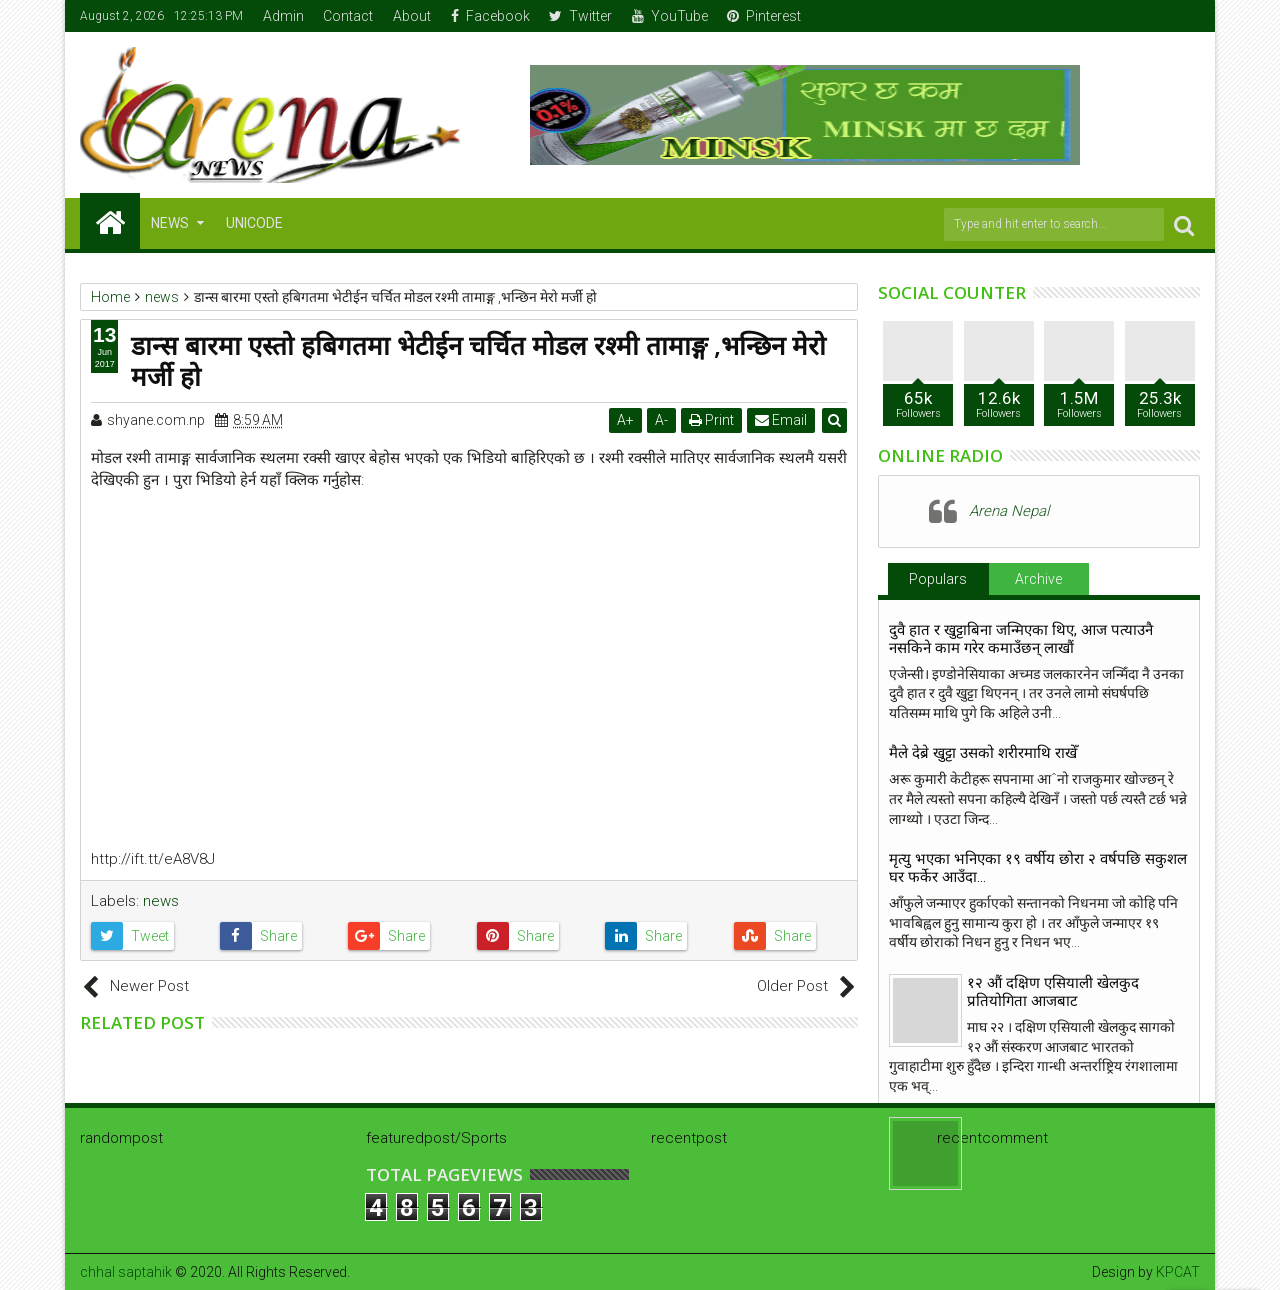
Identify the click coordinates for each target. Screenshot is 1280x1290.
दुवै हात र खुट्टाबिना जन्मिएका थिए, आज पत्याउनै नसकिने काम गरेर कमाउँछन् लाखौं (1021, 639)
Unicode (254, 223)
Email (781, 420)
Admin (283, 16)
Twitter (580, 16)
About (412, 16)
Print (711, 420)
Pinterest (764, 16)
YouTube (670, 16)
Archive (1038, 579)
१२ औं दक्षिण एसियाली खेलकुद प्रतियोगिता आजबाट (1053, 992)
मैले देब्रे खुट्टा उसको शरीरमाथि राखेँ (983, 753)
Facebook (490, 16)
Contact (348, 16)
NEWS (170, 223)
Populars (938, 579)
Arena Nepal (1009, 511)
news (161, 901)
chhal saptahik (126, 1272)
